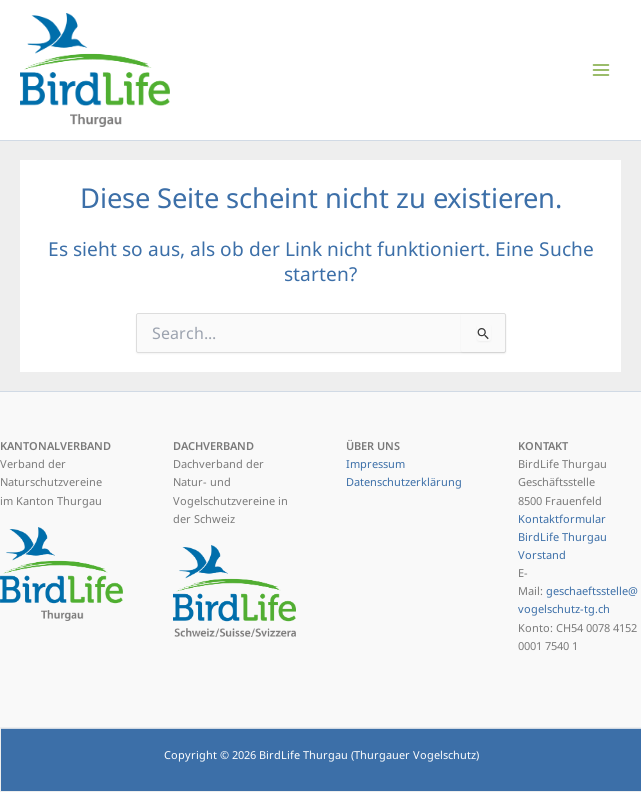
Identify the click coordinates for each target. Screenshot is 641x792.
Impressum (375, 463)
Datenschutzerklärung (404, 481)
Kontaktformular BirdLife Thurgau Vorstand (562, 536)
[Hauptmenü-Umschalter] (601, 69)
